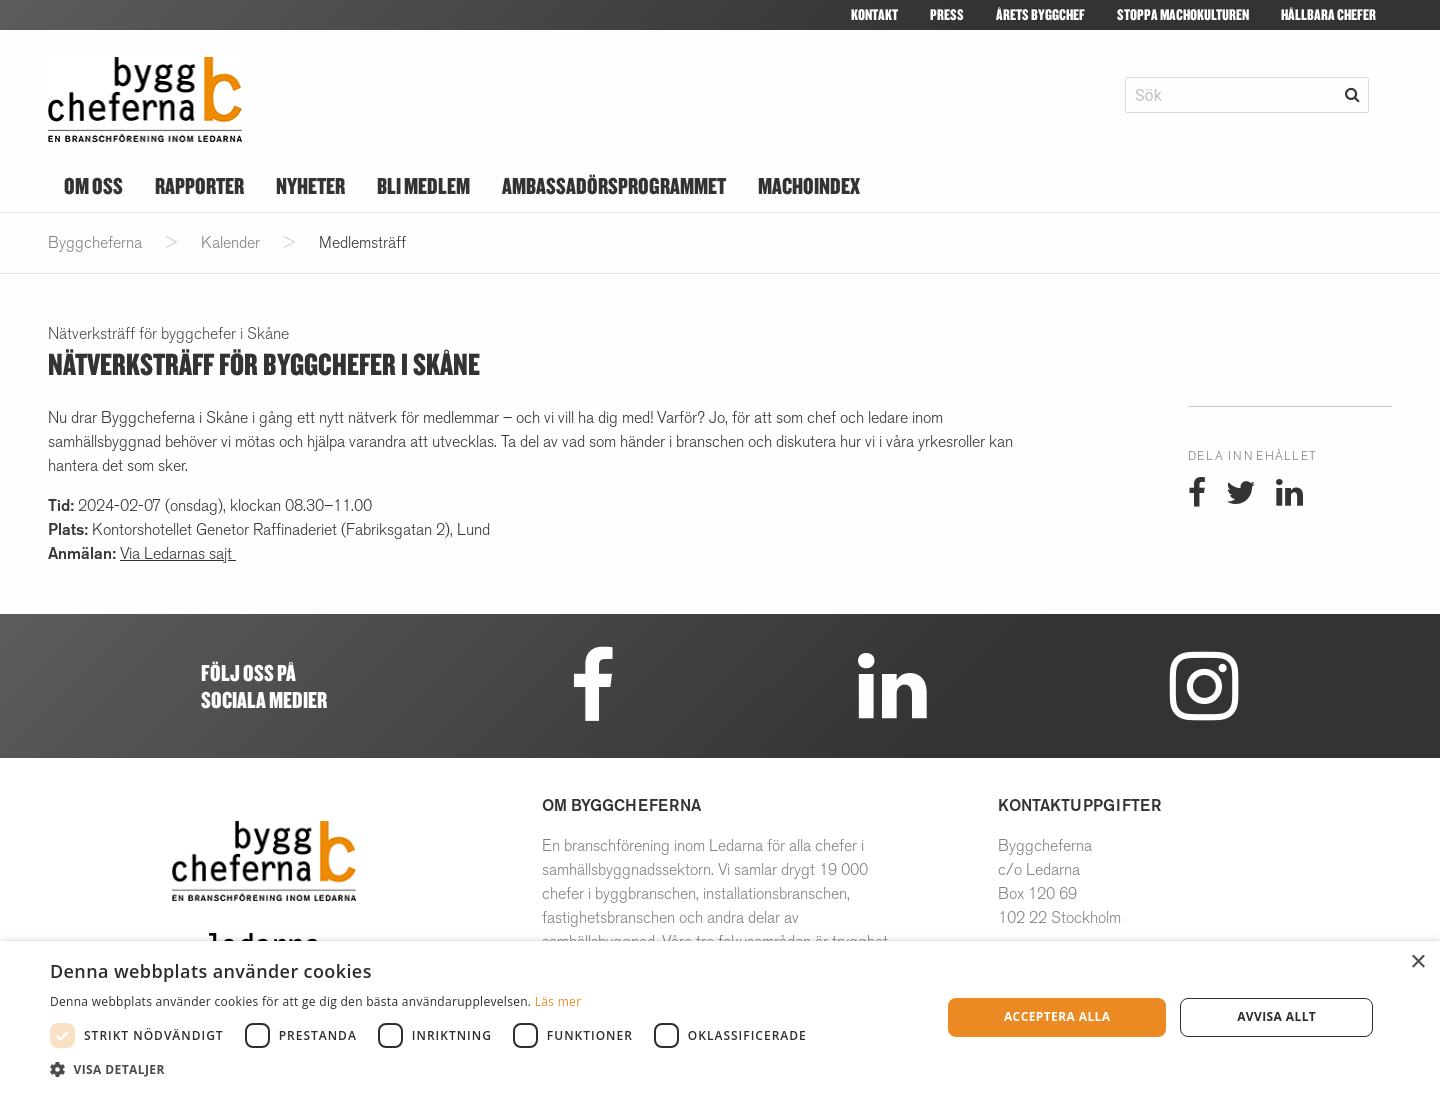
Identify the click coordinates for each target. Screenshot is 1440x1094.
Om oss (93, 185)
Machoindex (809, 185)
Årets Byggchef (1040, 14)
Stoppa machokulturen (1183, 14)
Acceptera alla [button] (1057, 1016)
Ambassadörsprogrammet (614, 185)
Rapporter (199, 185)
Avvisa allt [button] (1276, 1016)
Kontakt (874, 14)
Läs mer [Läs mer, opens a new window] (558, 1001)
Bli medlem (423, 185)
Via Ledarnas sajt (178, 553)
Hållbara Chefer (1328, 14)
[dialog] (720, 1017)
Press (947, 14)
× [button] (1417, 962)
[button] (433, 1069)
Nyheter (310, 185)
